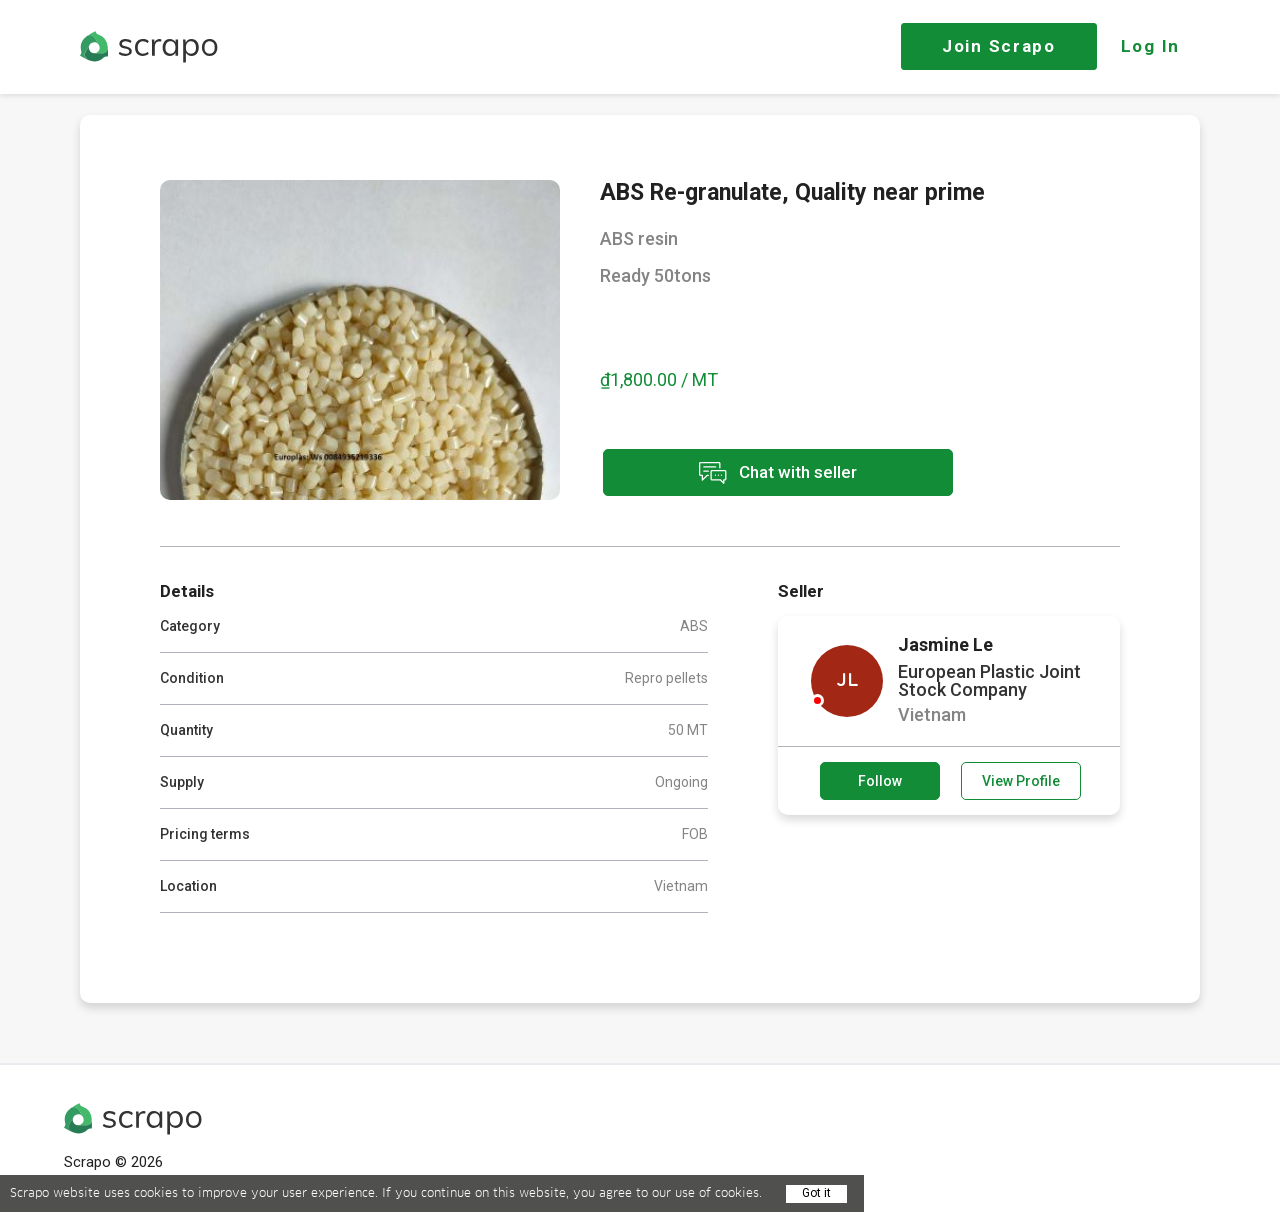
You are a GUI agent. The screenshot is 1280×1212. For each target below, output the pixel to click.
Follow (880, 781)
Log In (1150, 46)
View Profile (1021, 781)
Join (999, 46)
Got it (816, 1193)
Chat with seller (778, 472)
